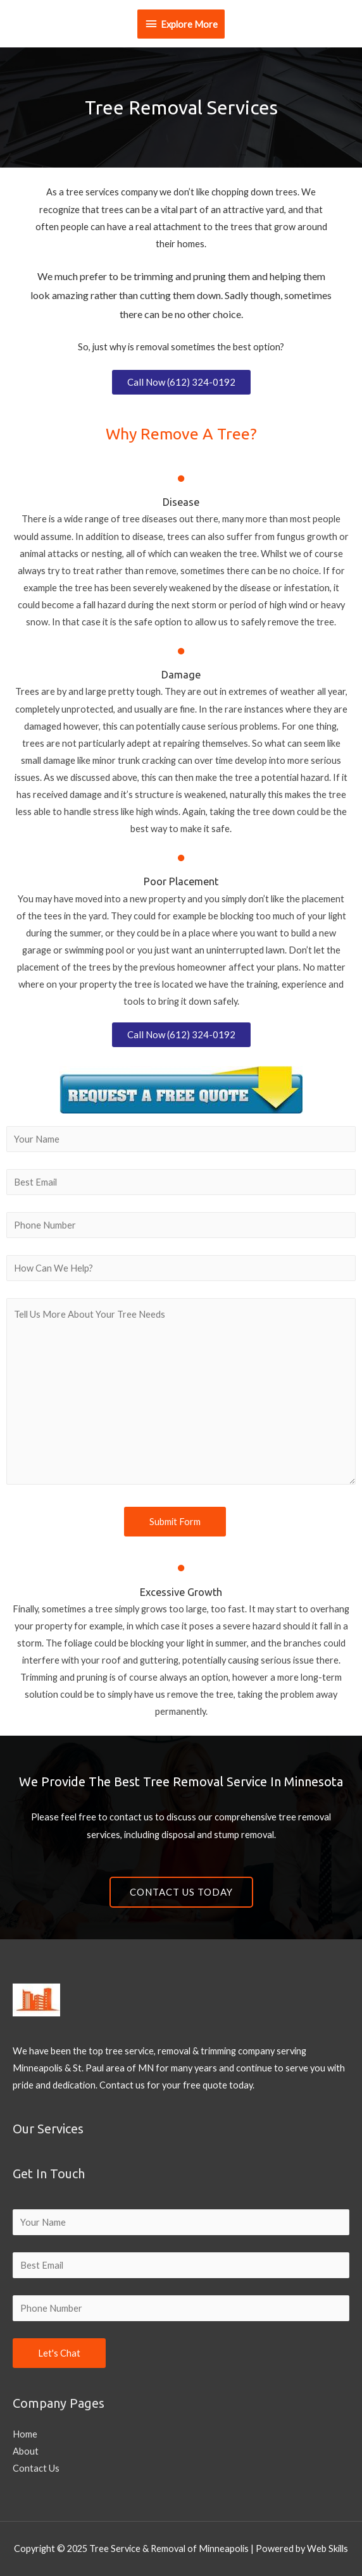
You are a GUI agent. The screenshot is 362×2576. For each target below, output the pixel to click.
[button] (181, 382)
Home (25, 2434)
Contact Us (36, 2468)
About (26, 2451)
